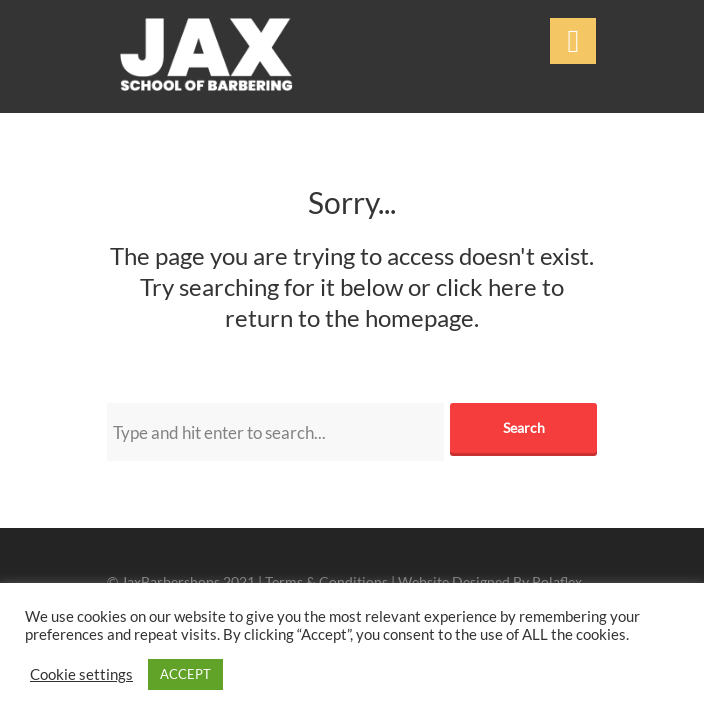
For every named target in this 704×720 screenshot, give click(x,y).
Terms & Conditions (326, 581)
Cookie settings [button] (81, 674)
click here (486, 286)
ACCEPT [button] (185, 674)
